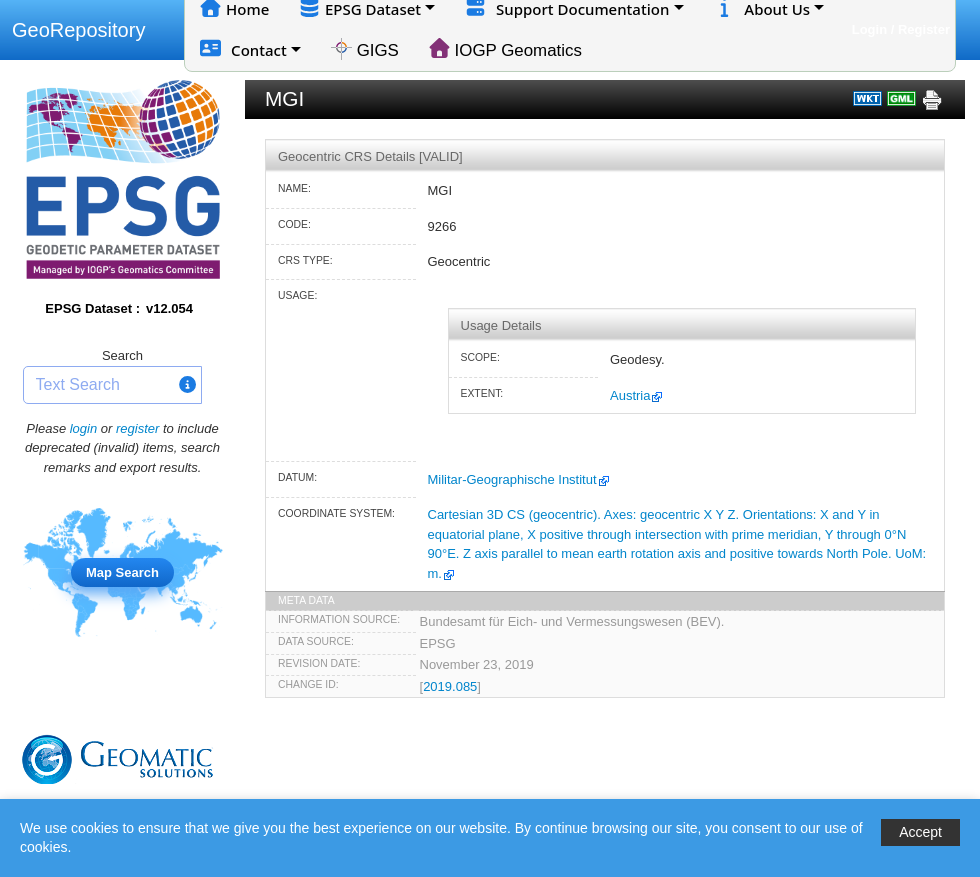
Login (869, 29)
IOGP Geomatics (505, 49)
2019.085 (450, 686)
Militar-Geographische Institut (512, 479)
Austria (630, 395)
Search (122, 355)
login (83, 428)
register (137, 428)
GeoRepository (78, 30)
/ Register (920, 29)
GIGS (365, 49)
